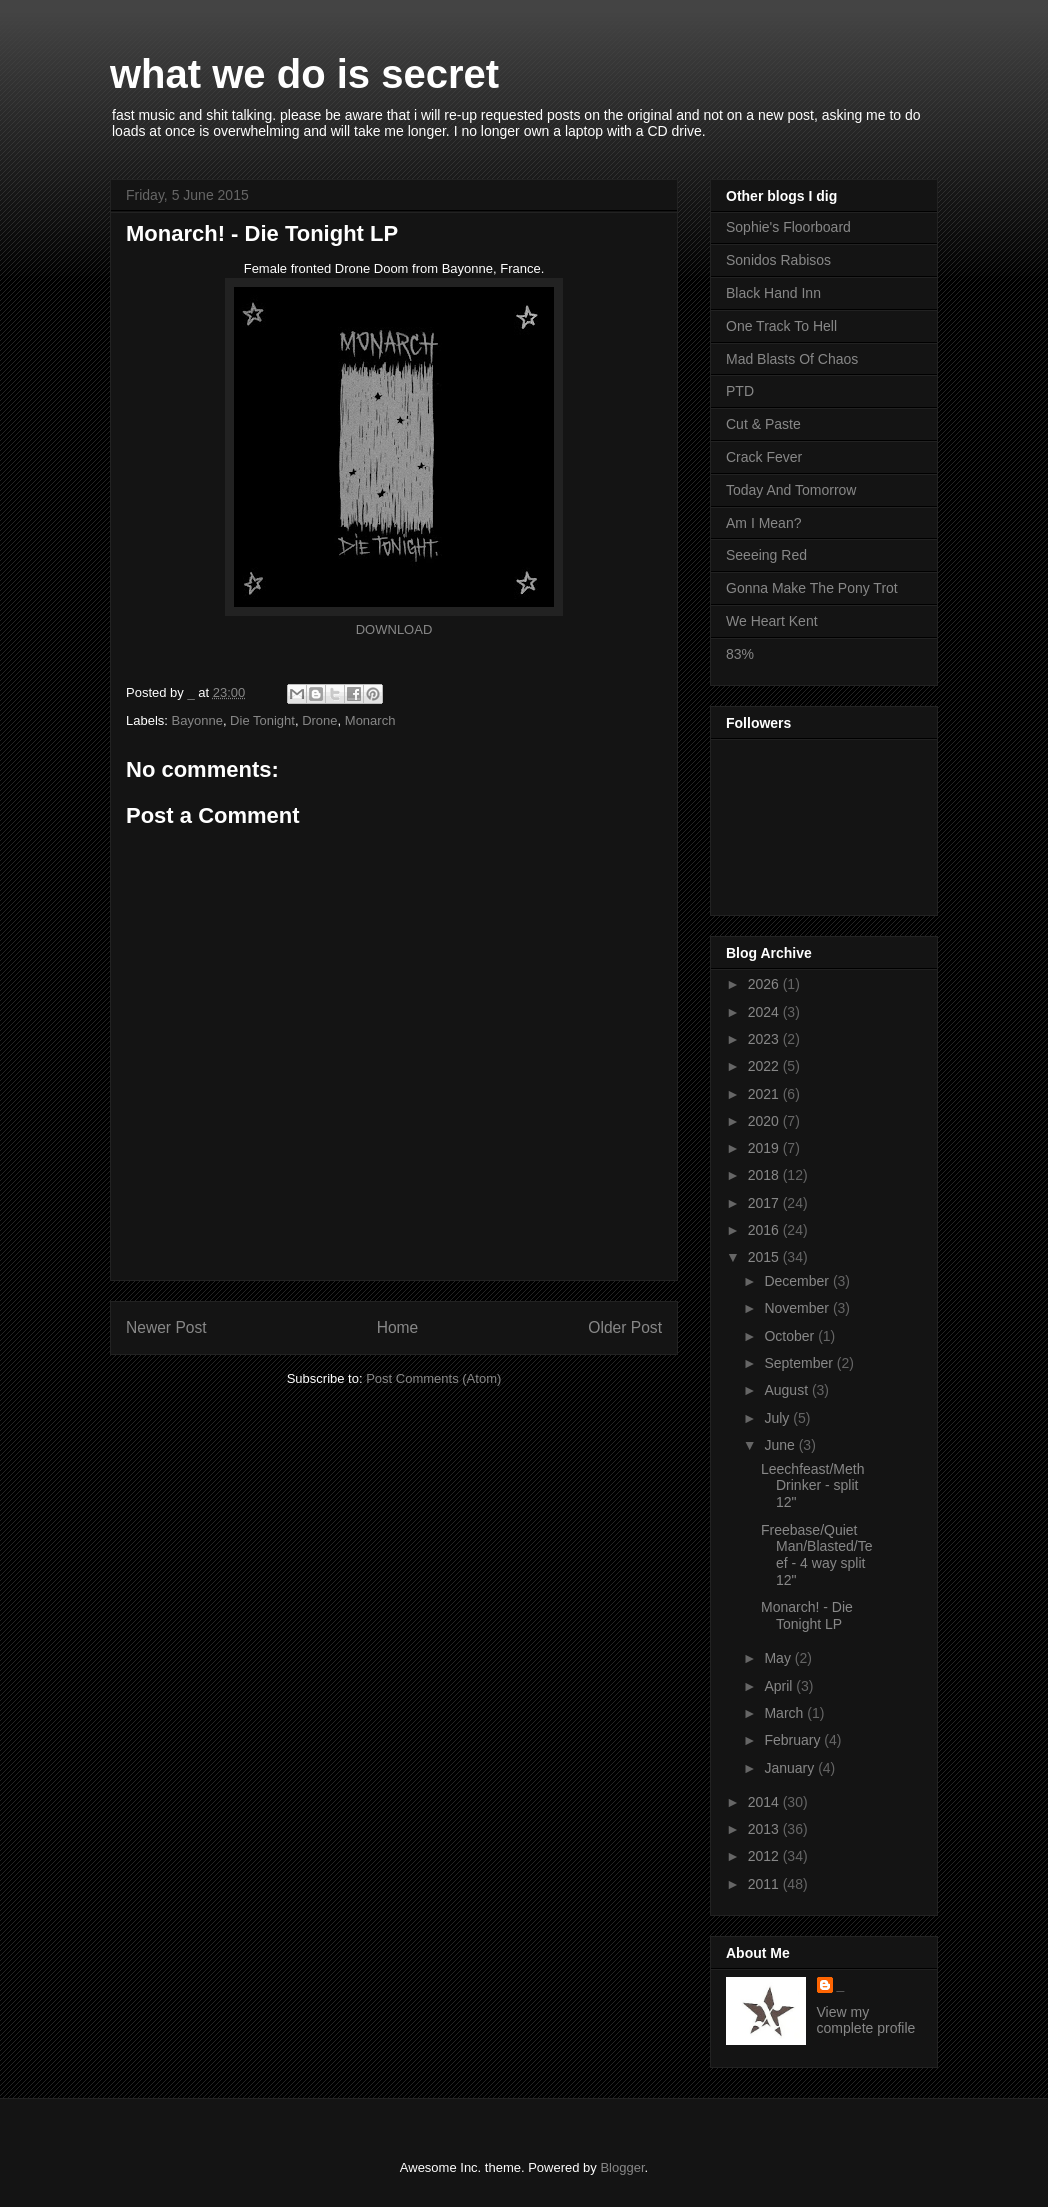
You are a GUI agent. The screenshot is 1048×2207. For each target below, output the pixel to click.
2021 (765, 1094)
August (787, 1390)
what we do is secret (304, 74)
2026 (765, 984)
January (791, 1768)
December (798, 1281)
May (779, 1658)
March (785, 1713)
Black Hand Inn (773, 293)
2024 (765, 1012)
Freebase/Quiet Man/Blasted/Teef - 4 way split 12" (817, 1555)
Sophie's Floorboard (788, 227)
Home (398, 1327)
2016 (765, 1230)
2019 (765, 1148)
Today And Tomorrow (791, 490)
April (780, 1686)
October (791, 1336)
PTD (740, 391)
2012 (765, 1856)
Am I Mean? (763, 523)
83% (740, 654)
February (794, 1740)
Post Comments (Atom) (433, 1378)
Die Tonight (262, 720)
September (800, 1363)
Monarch (370, 720)
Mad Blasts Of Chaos (792, 359)
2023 (765, 1039)
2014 (765, 1802)
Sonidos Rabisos (778, 260)
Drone (319, 720)
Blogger (622, 2167)
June (781, 1445)
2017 (765, 1203)
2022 (765, 1066)
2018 (765, 1175)
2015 (765, 1257)
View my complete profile (866, 2020)
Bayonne (197, 720)
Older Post (625, 1327)
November (798, 1308)
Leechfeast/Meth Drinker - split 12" (813, 1486)
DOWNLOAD (394, 629)
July (778, 1418)
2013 (765, 1829)
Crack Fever (764, 457)
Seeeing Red (766, 555)
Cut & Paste (763, 424)
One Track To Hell (781, 326)
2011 (765, 1884)
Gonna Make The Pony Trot (812, 588)
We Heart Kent (772, 621)
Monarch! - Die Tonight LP (807, 1615)
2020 (765, 1121)
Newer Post (166, 1327)
